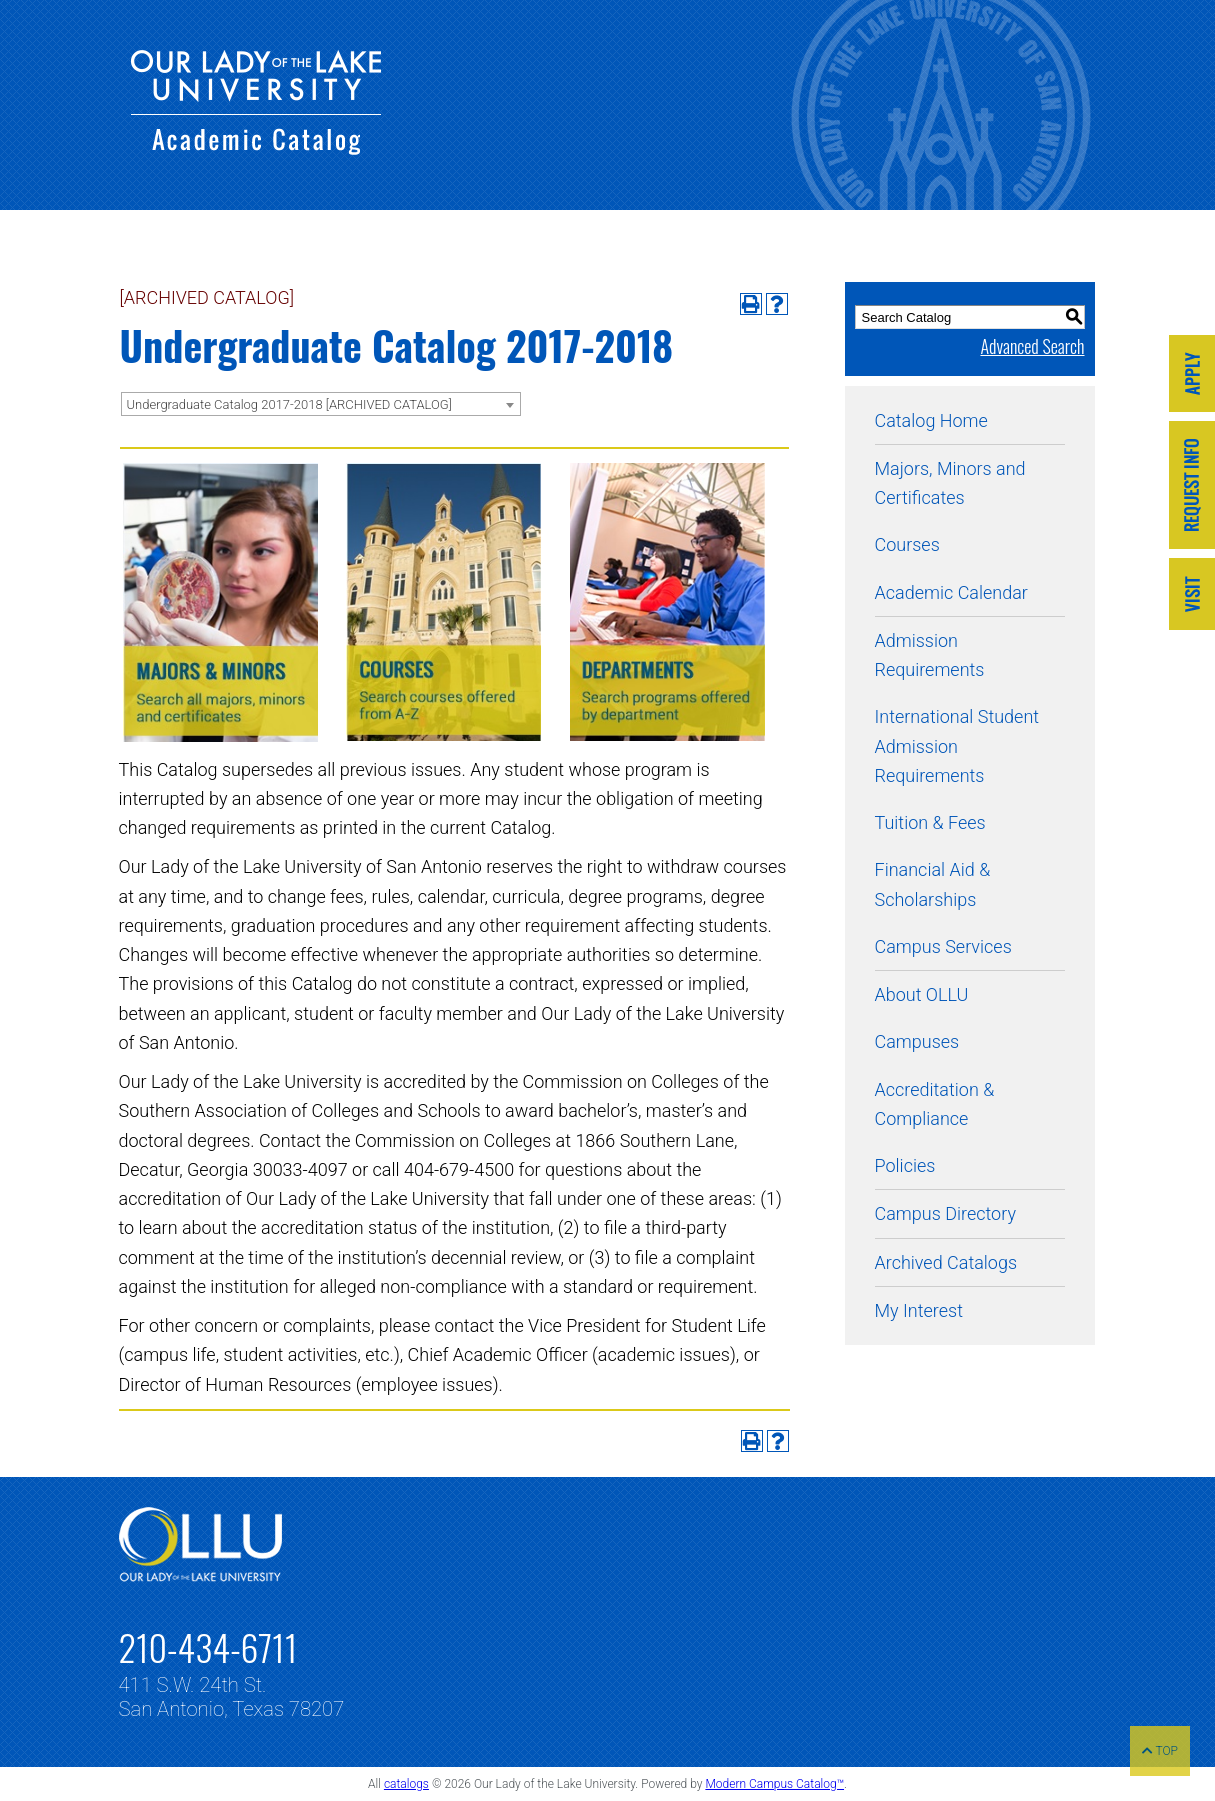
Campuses (917, 1041)
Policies (905, 1165)
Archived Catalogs (946, 1262)
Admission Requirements (930, 655)
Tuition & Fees (930, 822)
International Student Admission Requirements (957, 746)
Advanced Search (1032, 346)
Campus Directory (945, 1213)
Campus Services (943, 946)
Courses (907, 544)
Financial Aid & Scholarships (933, 884)
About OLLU (922, 994)
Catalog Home (931, 420)
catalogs (406, 1784)
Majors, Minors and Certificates (950, 483)
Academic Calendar (951, 592)
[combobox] (321, 404)
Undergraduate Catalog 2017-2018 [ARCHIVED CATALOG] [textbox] (289, 404)
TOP (1160, 1751)
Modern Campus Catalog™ (774, 1784)
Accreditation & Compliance (935, 1104)
